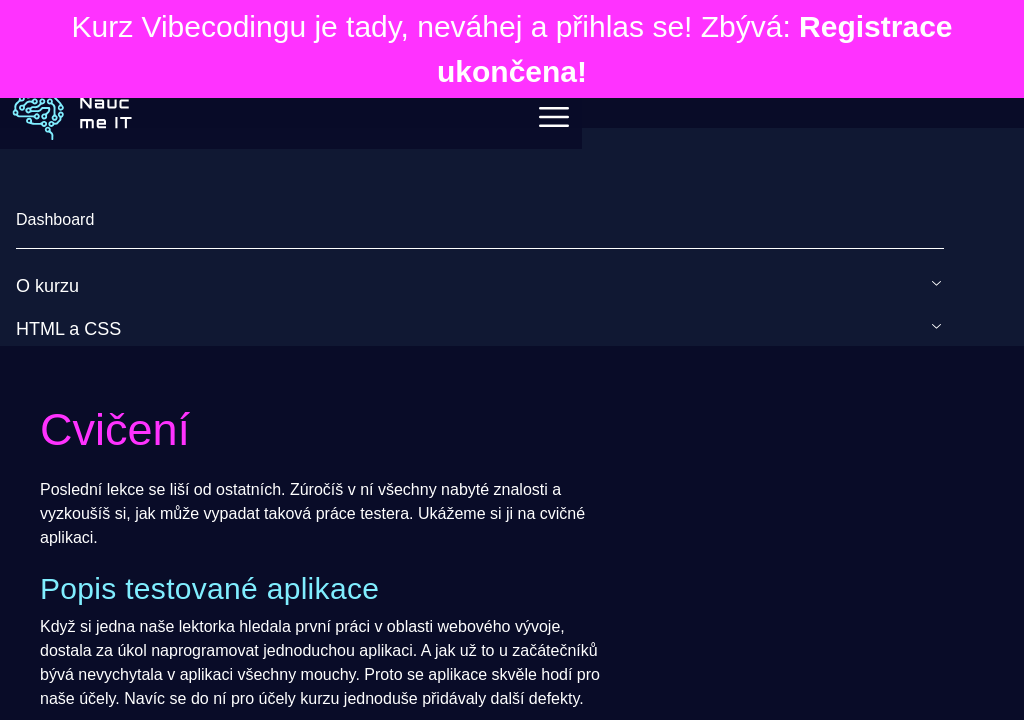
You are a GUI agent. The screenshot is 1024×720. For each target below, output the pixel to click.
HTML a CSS (68, 329)
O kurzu (47, 286)
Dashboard (55, 219)
